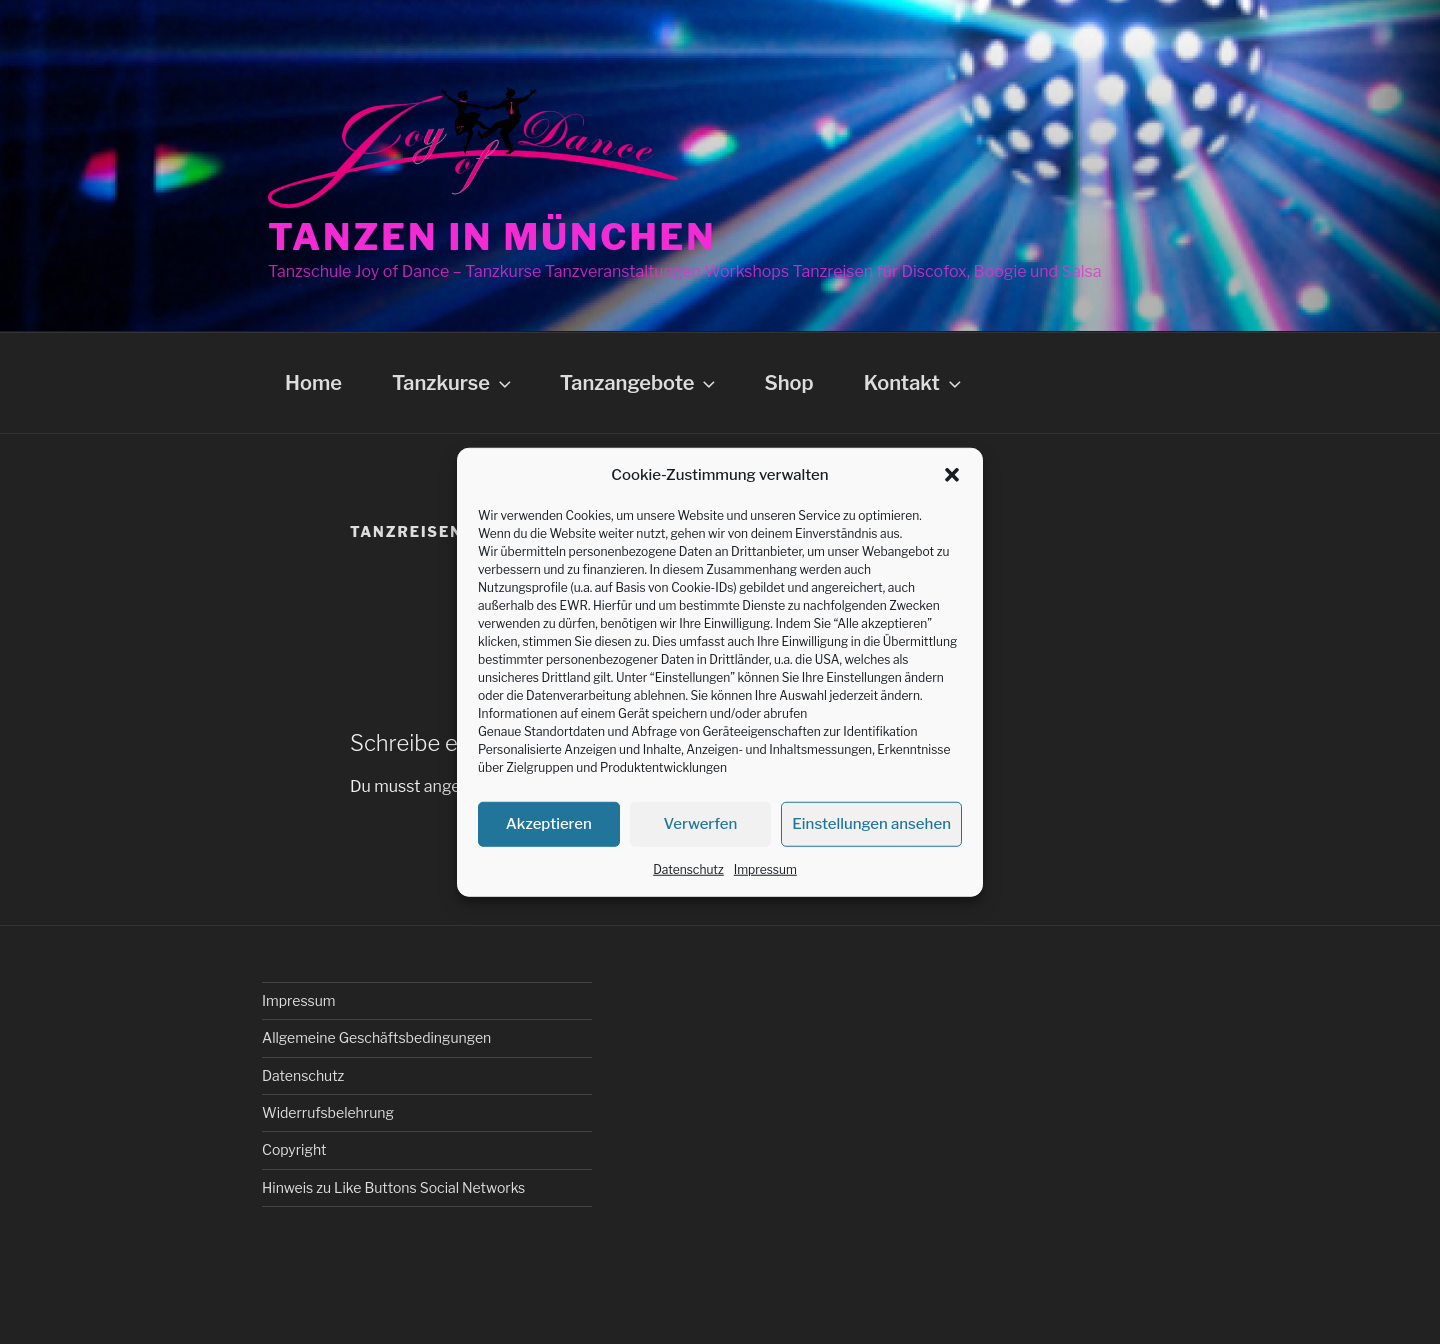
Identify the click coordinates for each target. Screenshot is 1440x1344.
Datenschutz (688, 868)
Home (313, 383)
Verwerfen (701, 824)
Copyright (294, 1149)
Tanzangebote (640, 383)
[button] (952, 475)
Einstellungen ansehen (871, 824)
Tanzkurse (453, 383)
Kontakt (914, 383)
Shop (788, 383)
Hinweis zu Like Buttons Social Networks (393, 1187)
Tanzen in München (492, 237)
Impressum (765, 868)
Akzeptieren (549, 824)
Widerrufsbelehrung (328, 1112)
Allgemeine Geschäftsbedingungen (376, 1037)
